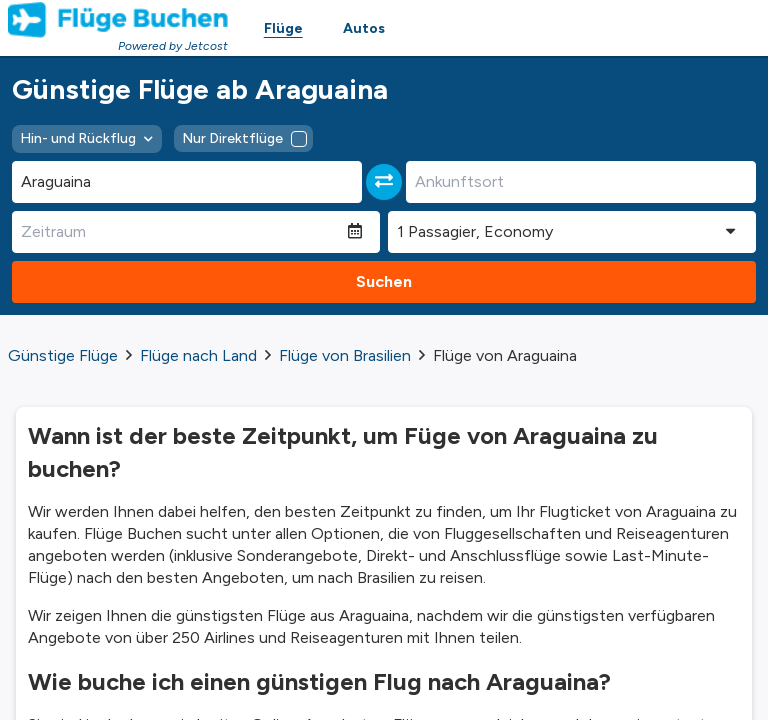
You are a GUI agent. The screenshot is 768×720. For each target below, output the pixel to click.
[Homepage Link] (118, 20)
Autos (364, 28)
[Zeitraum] (180, 232)
